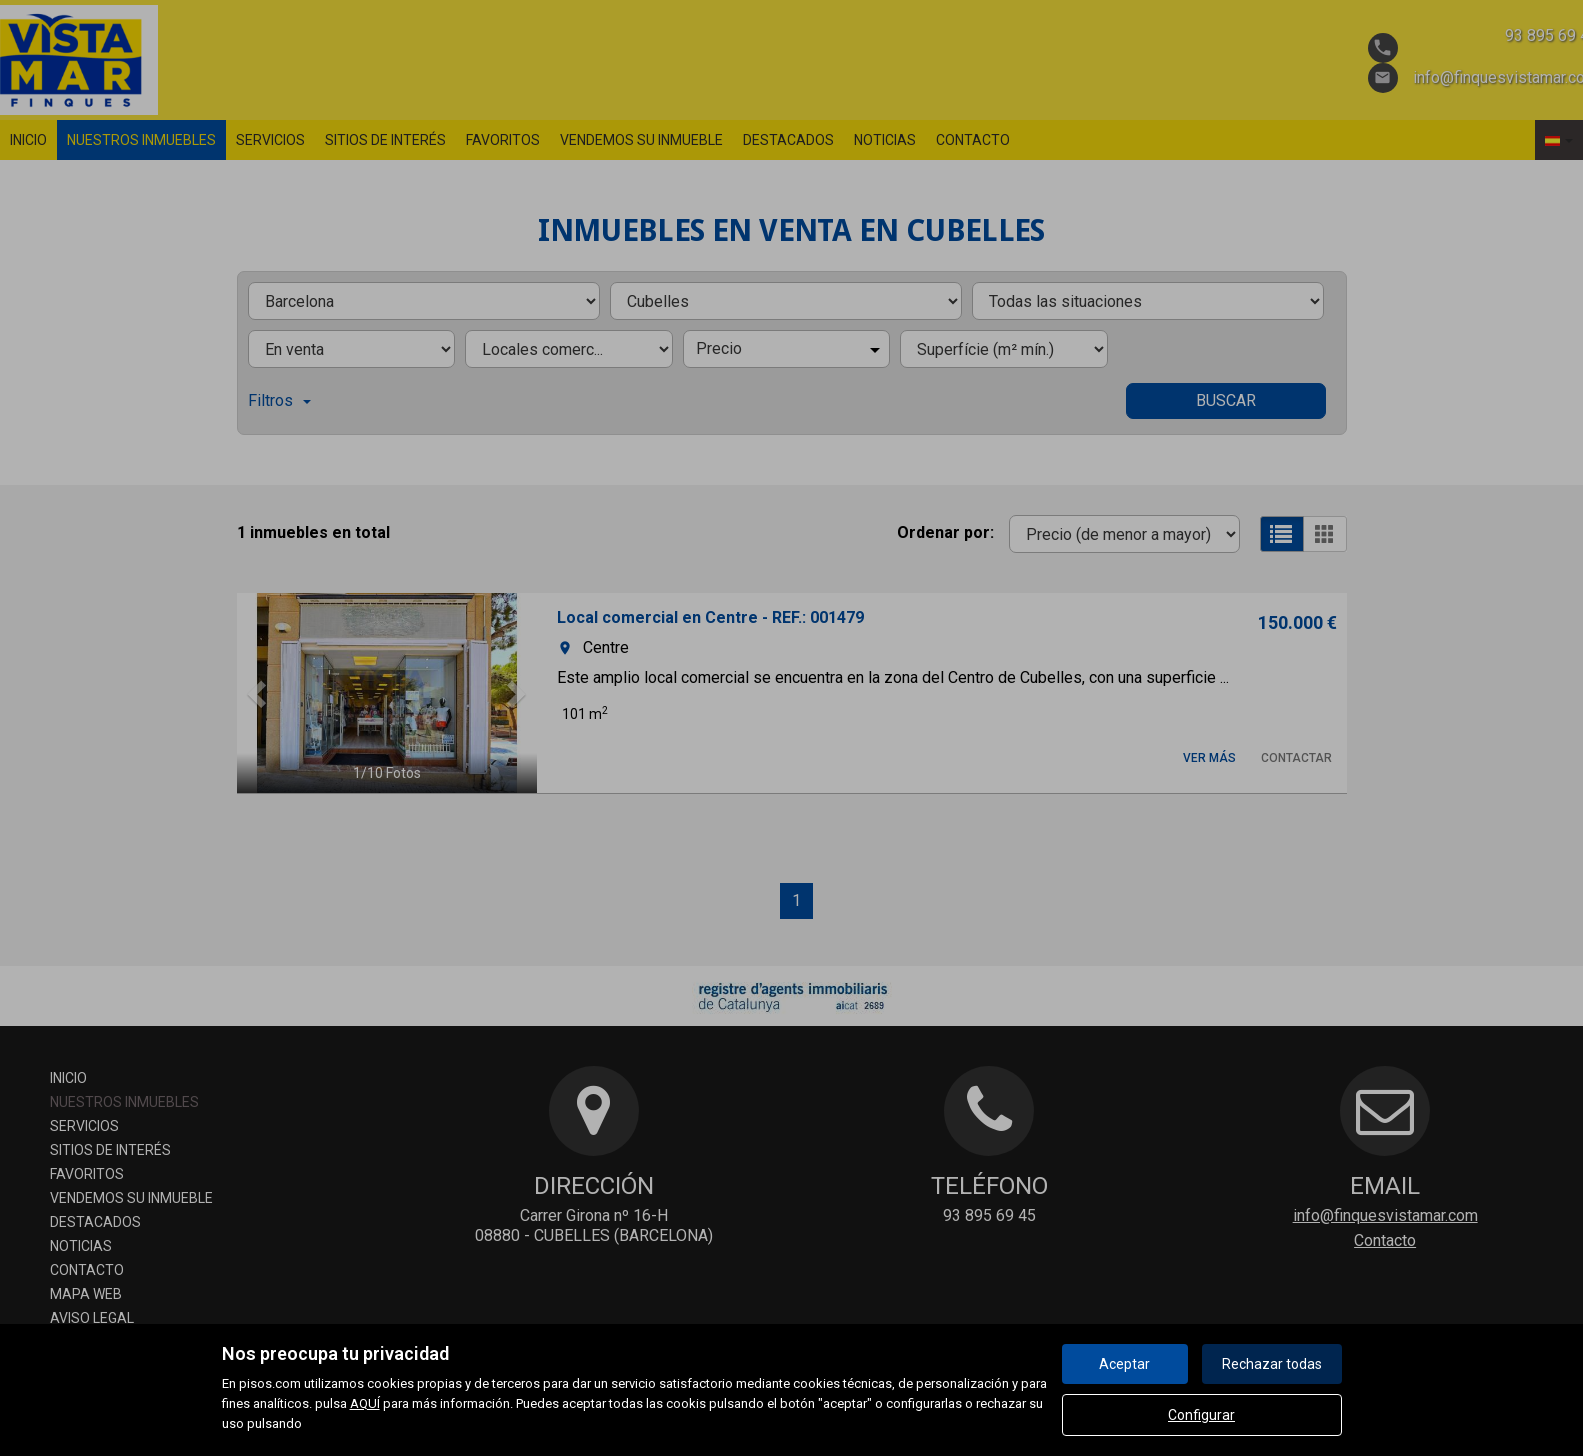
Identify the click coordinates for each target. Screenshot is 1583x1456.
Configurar (1201, 1415)
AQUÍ (365, 1403)
